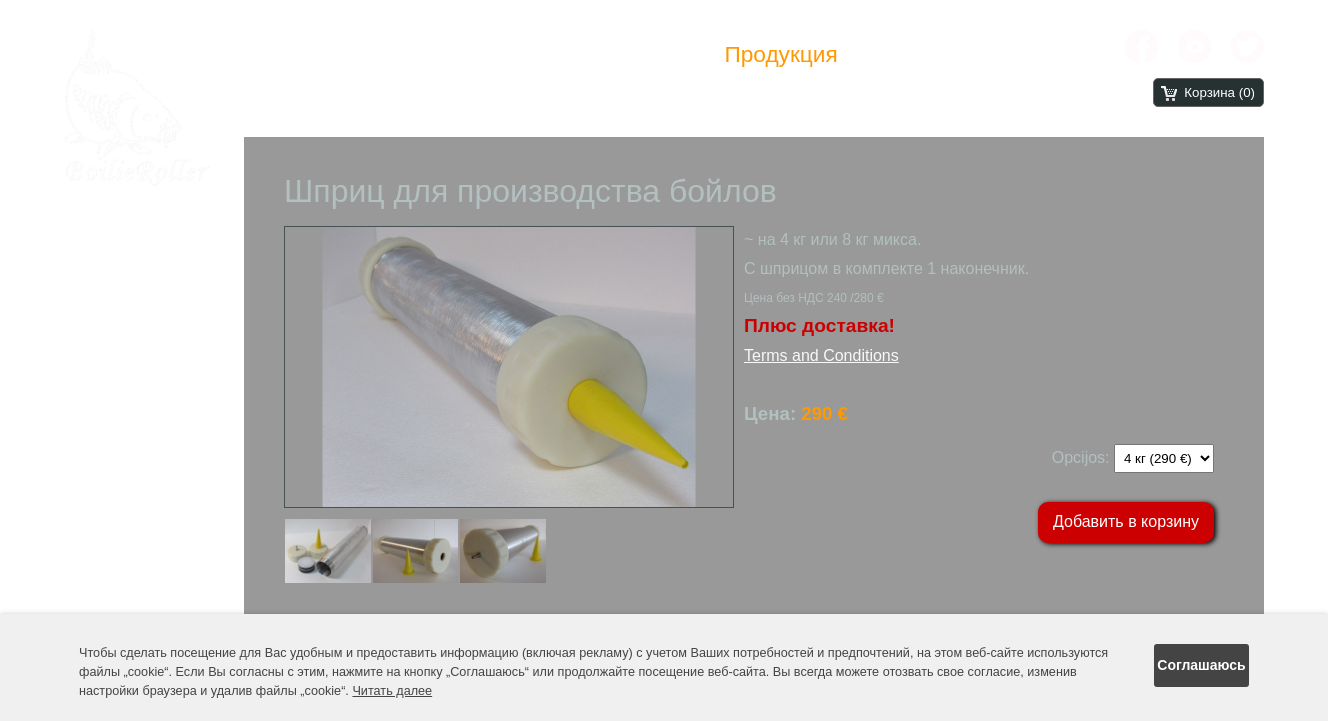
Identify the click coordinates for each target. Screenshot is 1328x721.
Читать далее (392, 691)
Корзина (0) (1219, 92)
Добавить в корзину (1126, 521)
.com (877, 94)
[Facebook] (1141, 46)
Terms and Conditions (821, 355)
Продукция (780, 54)
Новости (651, 54)
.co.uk (931, 94)
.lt (1039, 94)
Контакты (1026, 54)
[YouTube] (1194, 46)
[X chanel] (1247, 46)
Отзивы (907, 54)
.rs (1063, 94)
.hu (1012, 94)
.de (978, 94)
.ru (1091, 94)
